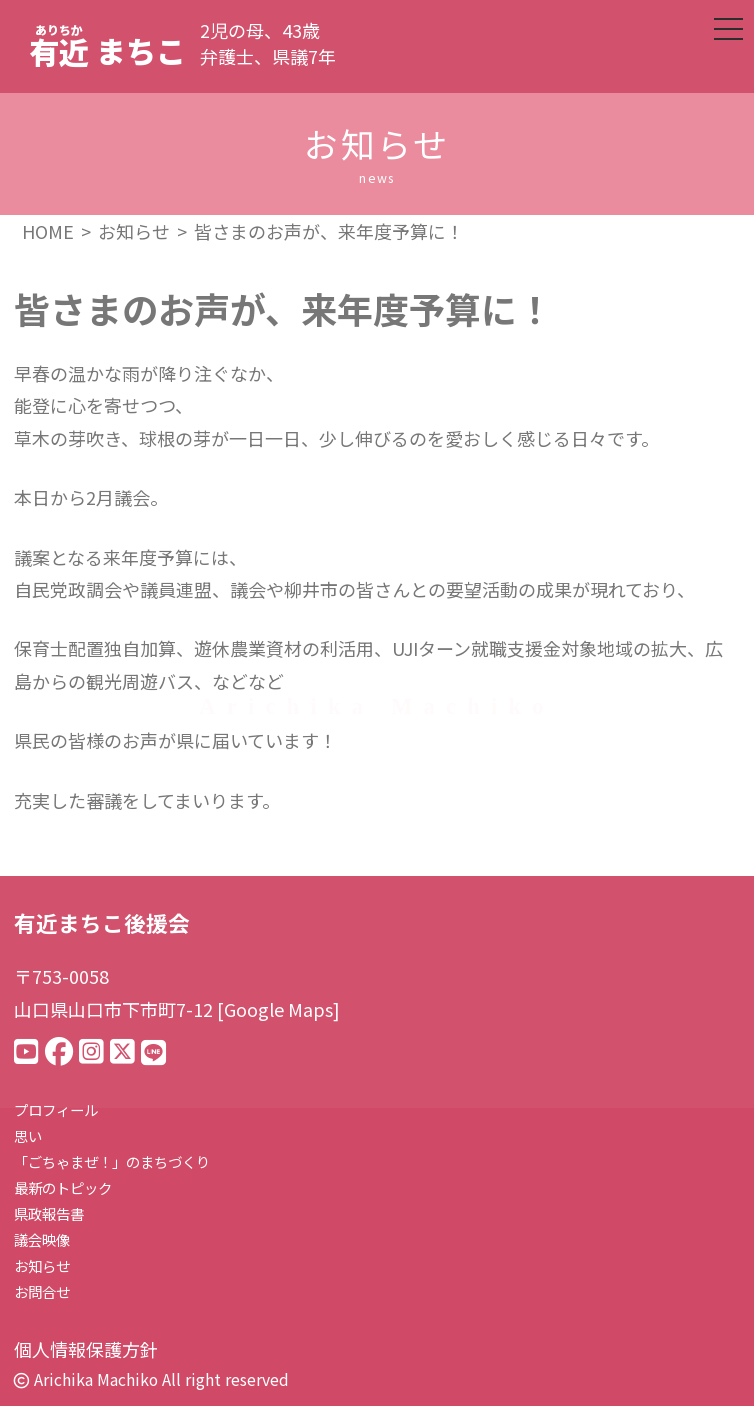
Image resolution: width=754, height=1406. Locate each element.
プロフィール (56, 1109)
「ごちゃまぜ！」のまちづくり (112, 1161)
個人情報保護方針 (86, 1349)
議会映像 (42, 1239)
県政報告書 (49, 1213)
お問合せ (42, 1291)
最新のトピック (63, 1187)
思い (28, 1135)
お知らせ (42, 1265)
